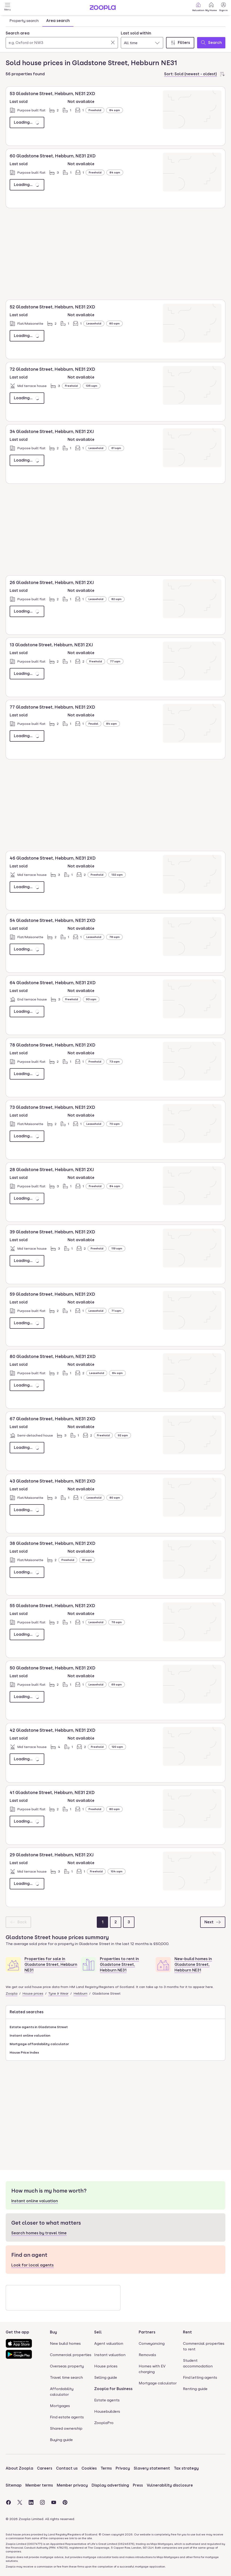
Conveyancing (152, 2343)
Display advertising (110, 2485)
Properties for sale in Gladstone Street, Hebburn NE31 (50, 1964)
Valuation (198, 7)
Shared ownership (66, 2428)
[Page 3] (128, 1922)
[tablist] (39, 20)
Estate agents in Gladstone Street (39, 2027)
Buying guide (61, 2439)
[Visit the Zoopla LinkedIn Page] (31, 2502)
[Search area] (62, 42)
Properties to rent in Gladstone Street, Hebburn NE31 (119, 1964)
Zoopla (11, 1993)
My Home (211, 7)
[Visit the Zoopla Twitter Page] (20, 2502)
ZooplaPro (103, 2423)
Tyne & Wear (58, 1993)
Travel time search (66, 2377)
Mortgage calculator (158, 2383)
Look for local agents (32, 2265)
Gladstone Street (106, 1993)
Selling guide (105, 2377)
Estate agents (107, 2400)
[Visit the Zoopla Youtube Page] (54, 2502)
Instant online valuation (30, 2035)
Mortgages (60, 2406)
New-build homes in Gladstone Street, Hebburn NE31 (193, 1964)
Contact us (67, 2468)
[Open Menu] (7, 7)
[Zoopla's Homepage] (103, 8)
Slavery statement (152, 2468)
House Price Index (24, 2052)
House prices (32, 1993)
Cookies (89, 2468)
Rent (187, 2332)
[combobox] (62, 39)
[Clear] (113, 42)
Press (138, 2485)
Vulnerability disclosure (170, 2485)
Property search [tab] (24, 20)
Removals (147, 2355)
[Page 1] (102, 1922)
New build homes (65, 2343)
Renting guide (195, 2389)
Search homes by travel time (39, 2233)
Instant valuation (110, 2355)
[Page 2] (115, 1922)
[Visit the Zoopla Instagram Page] (42, 2502)
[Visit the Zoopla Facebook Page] (8, 2502)
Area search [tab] (58, 20)
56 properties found (25, 74)
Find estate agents (67, 2417)
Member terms (39, 2485)
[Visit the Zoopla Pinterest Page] (65, 2502)
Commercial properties (70, 2355)
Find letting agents (200, 2377)
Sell (98, 2332)
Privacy (123, 2468)
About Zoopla (19, 2468)
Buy (53, 2332)
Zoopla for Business (113, 2389)
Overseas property (67, 2366)
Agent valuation (108, 2343)
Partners (147, 2332)
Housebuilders (107, 2411)
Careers (44, 2468)
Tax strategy (186, 2468)
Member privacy (72, 2485)
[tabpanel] (115, 38)
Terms (106, 2468)
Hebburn (80, 1993)
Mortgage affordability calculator (39, 2044)
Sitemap (14, 2485)
